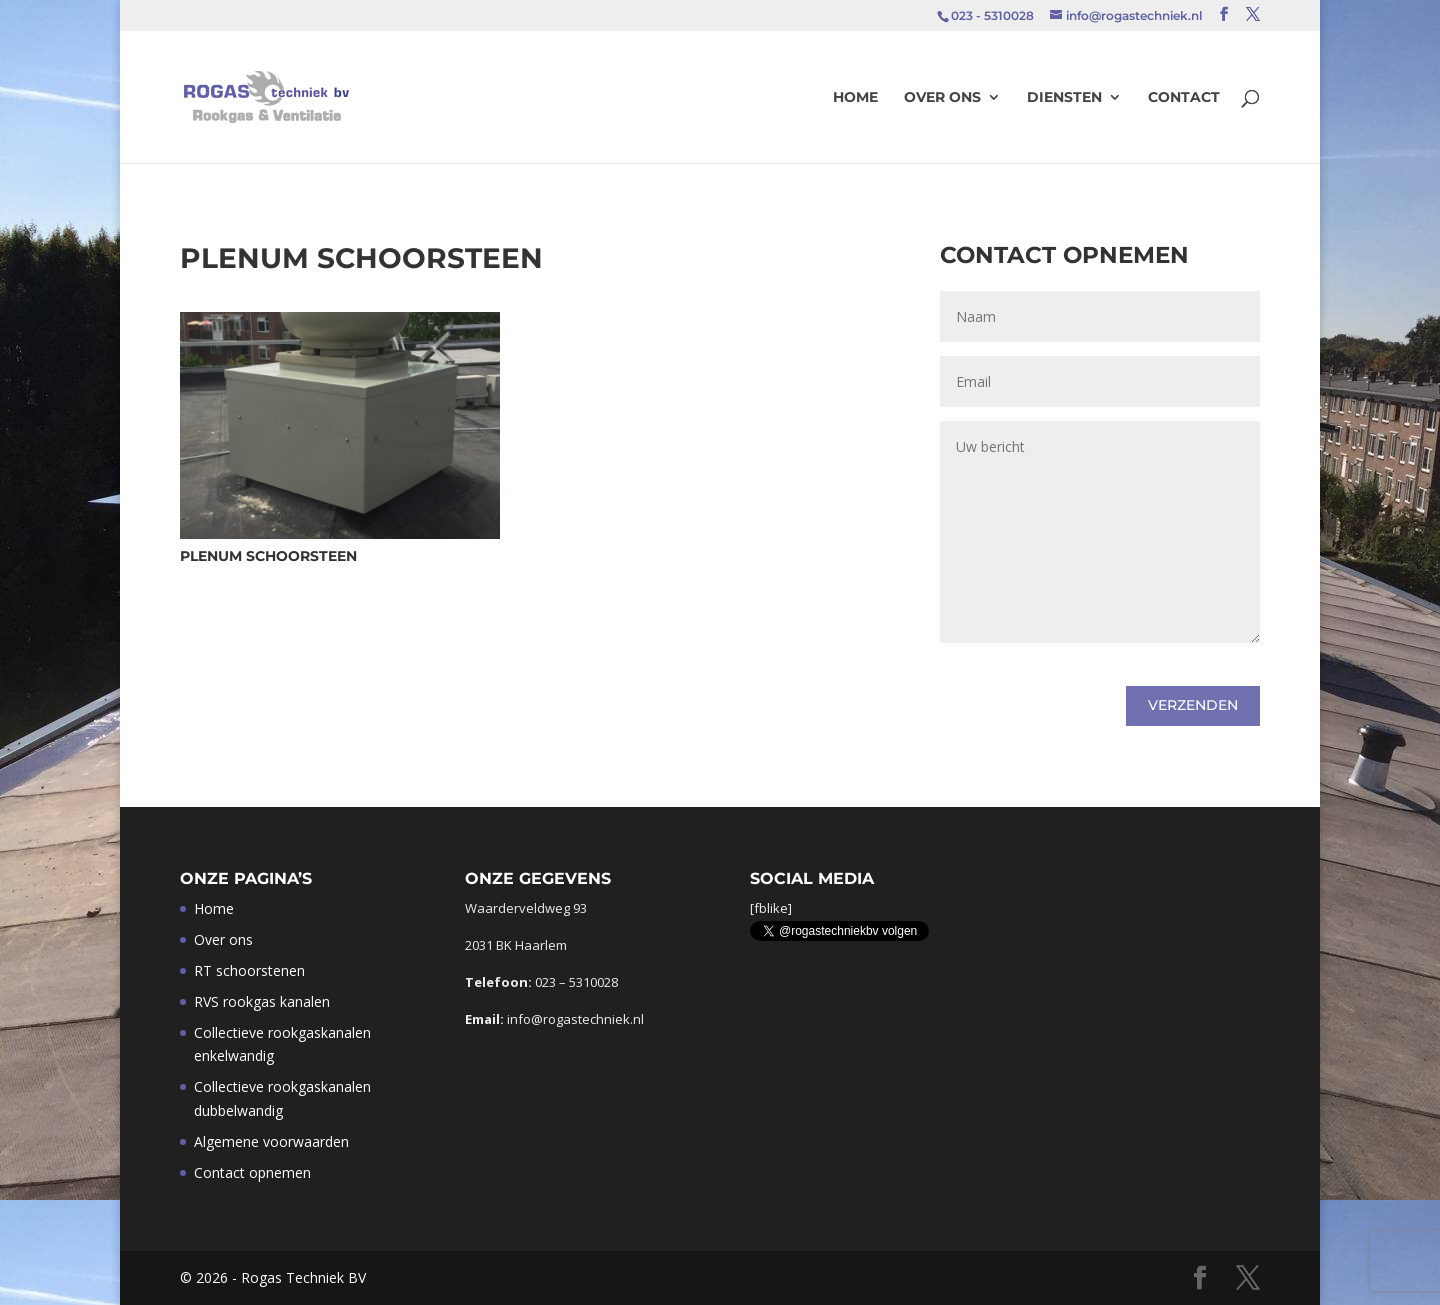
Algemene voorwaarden (271, 1141)
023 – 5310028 (576, 982)
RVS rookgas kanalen (262, 1001)
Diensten (1064, 98)
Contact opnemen (252, 1172)
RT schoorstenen (249, 970)
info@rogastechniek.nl (575, 1019)
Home (855, 98)
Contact (1184, 98)
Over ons (942, 98)
